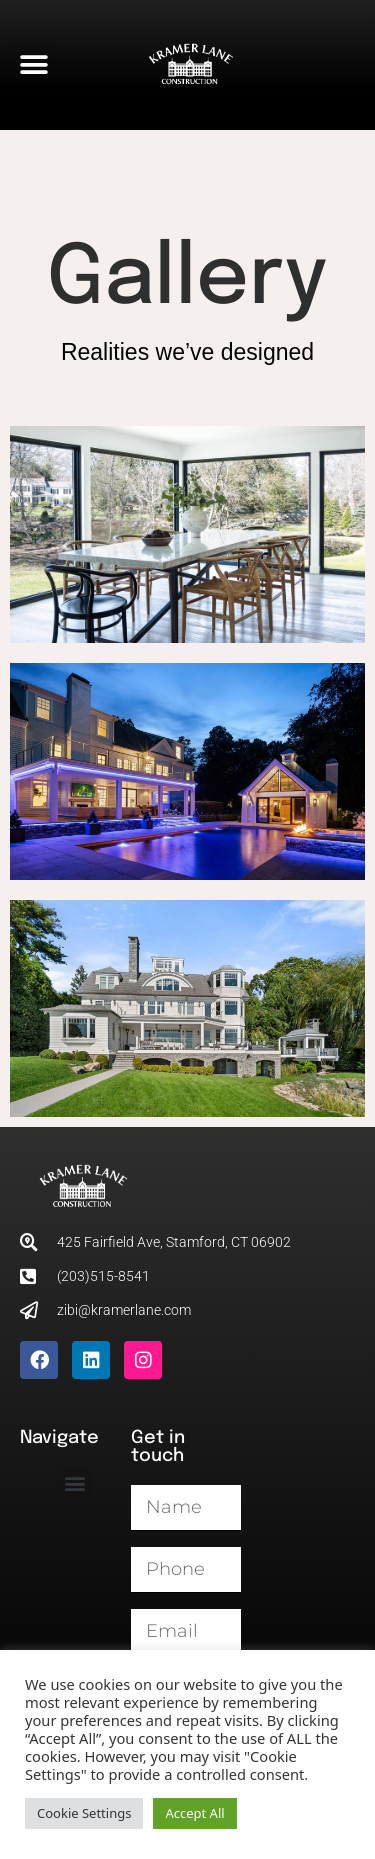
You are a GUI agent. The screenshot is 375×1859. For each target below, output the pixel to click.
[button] (33, 65)
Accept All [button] (194, 1813)
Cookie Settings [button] (84, 1813)
